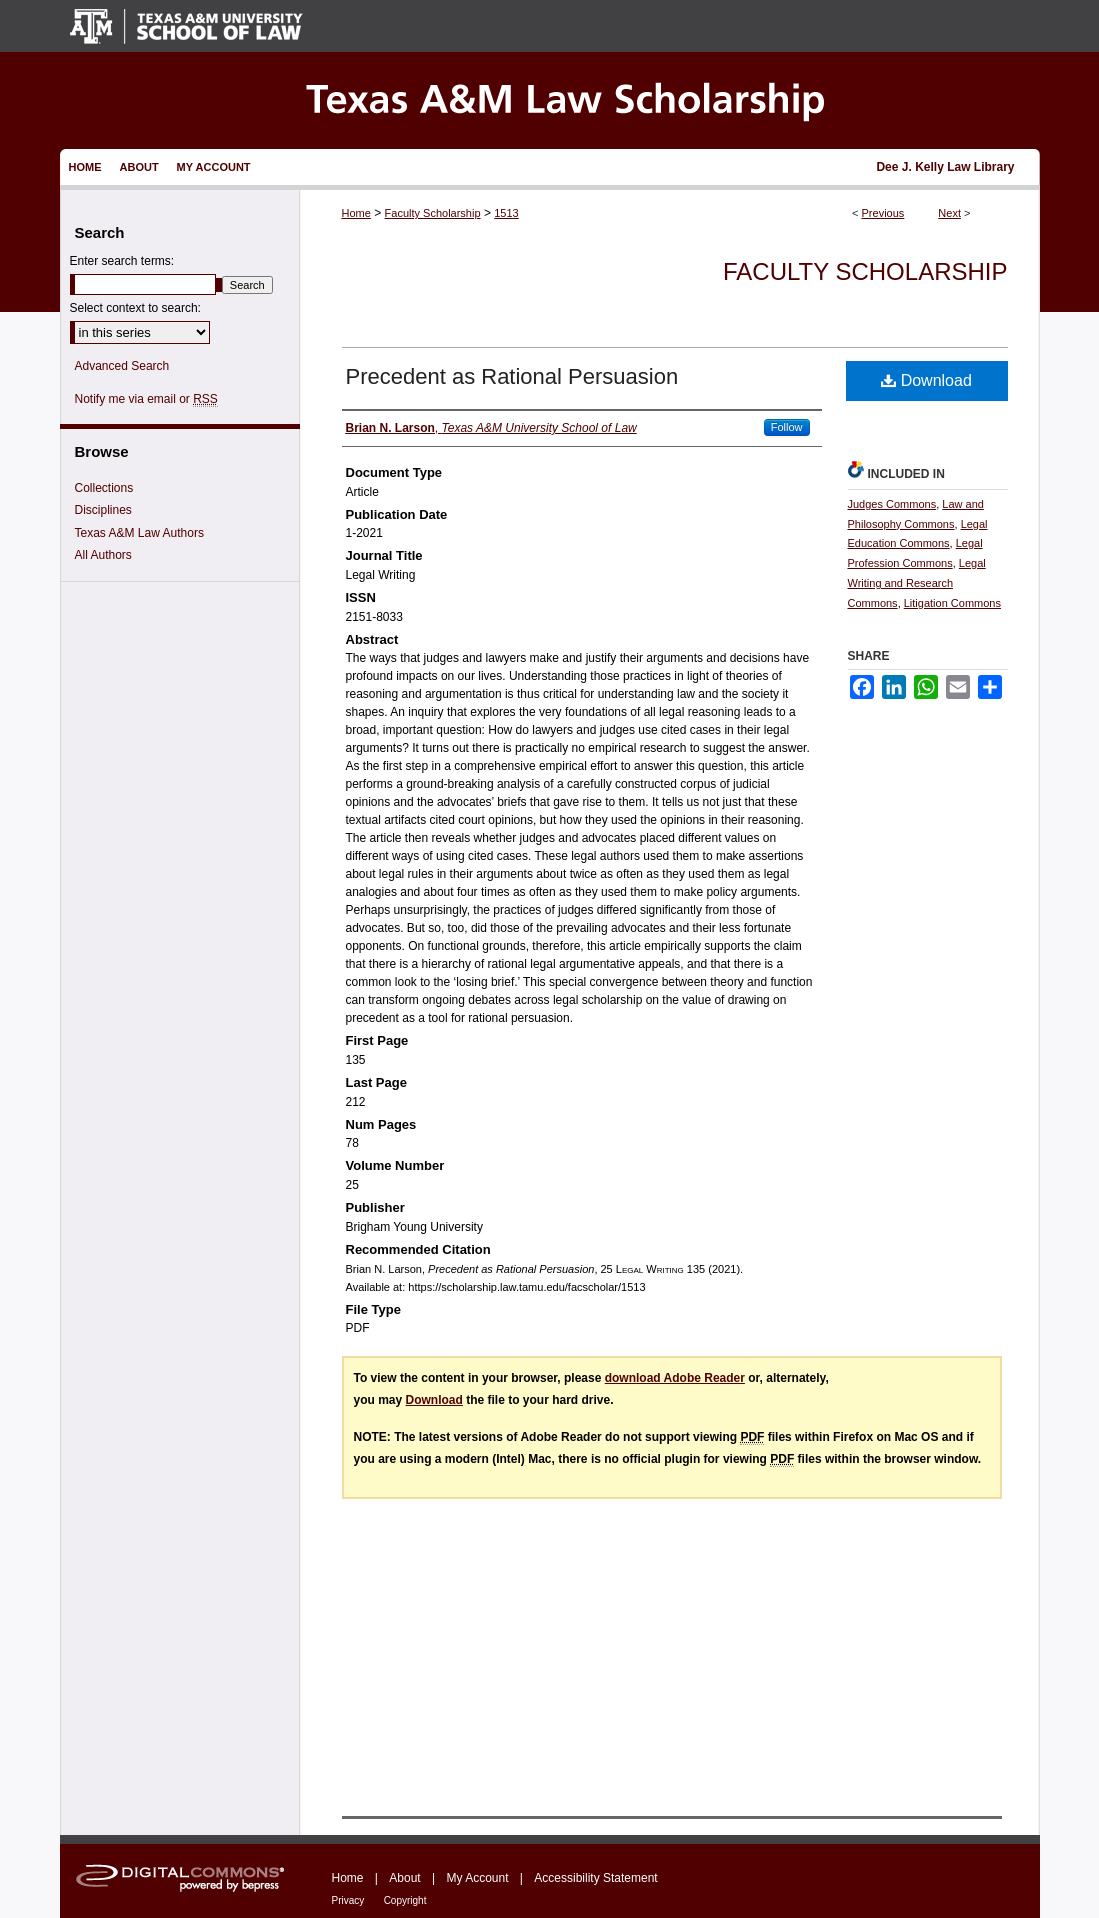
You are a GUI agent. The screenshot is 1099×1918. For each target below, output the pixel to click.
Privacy (348, 1900)
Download (926, 380)
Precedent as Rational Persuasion (512, 376)
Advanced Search (122, 366)
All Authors (103, 555)
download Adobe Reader (675, 1378)
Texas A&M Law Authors (139, 533)
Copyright (405, 1900)
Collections (104, 488)
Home (356, 213)
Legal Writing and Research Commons (917, 583)
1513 (506, 213)
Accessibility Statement (595, 1878)
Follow (787, 427)
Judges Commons (892, 504)
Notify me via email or (146, 399)
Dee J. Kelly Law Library (945, 167)
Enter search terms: (122, 261)
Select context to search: (135, 308)
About (404, 1878)
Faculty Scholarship (433, 213)
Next (949, 213)
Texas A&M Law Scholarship (550, 100)
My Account (477, 1878)
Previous (883, 213)
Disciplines (103, 510)
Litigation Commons (952, 603)
